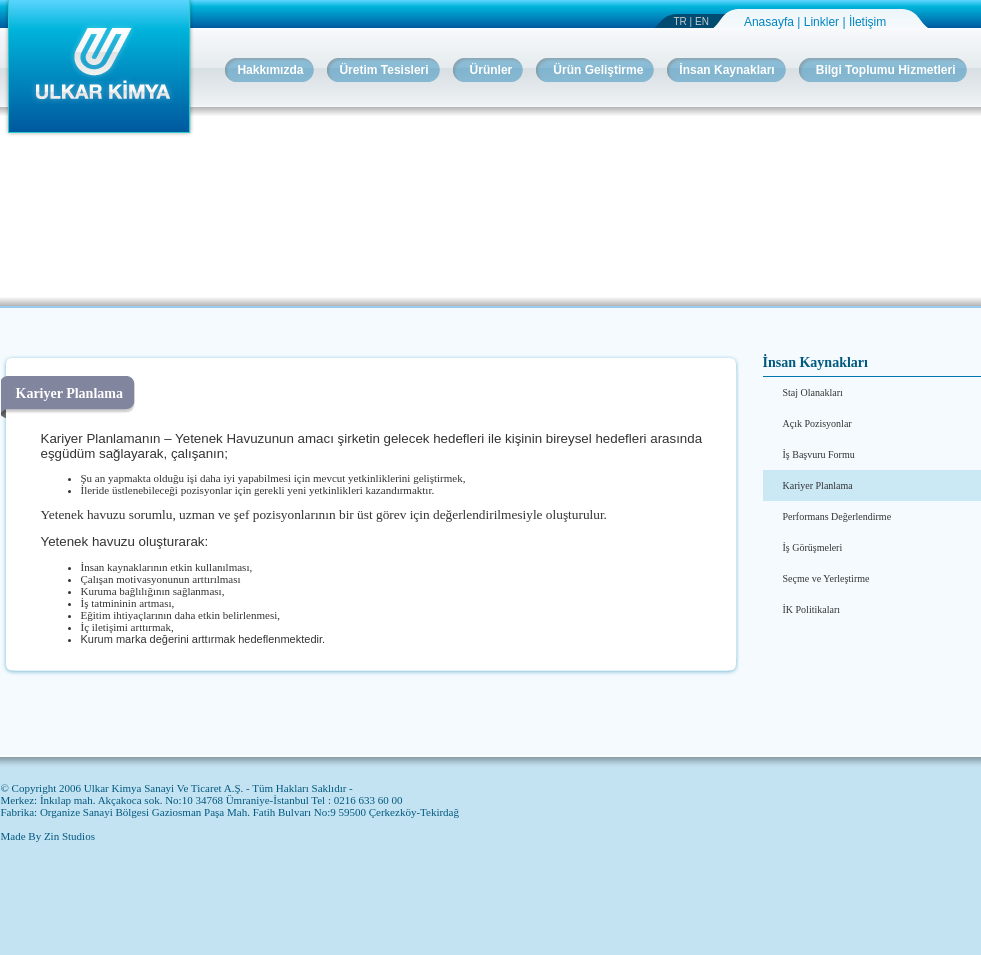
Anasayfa (770, 22)
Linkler (823, 22)
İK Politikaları (812, 609)
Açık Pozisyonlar (817, 423)
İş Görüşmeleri (813, 547)
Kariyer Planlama (818, 485)
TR (680, 21)
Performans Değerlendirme (837, 516)
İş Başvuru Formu (819, 454)
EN (702, 21)
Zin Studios (69, 836)
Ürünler (491, 70)
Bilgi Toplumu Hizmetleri (886, 70)
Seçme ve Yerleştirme (826, 578)
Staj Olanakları (813, 392)
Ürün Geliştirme (598, 70)
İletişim (867, 22)
